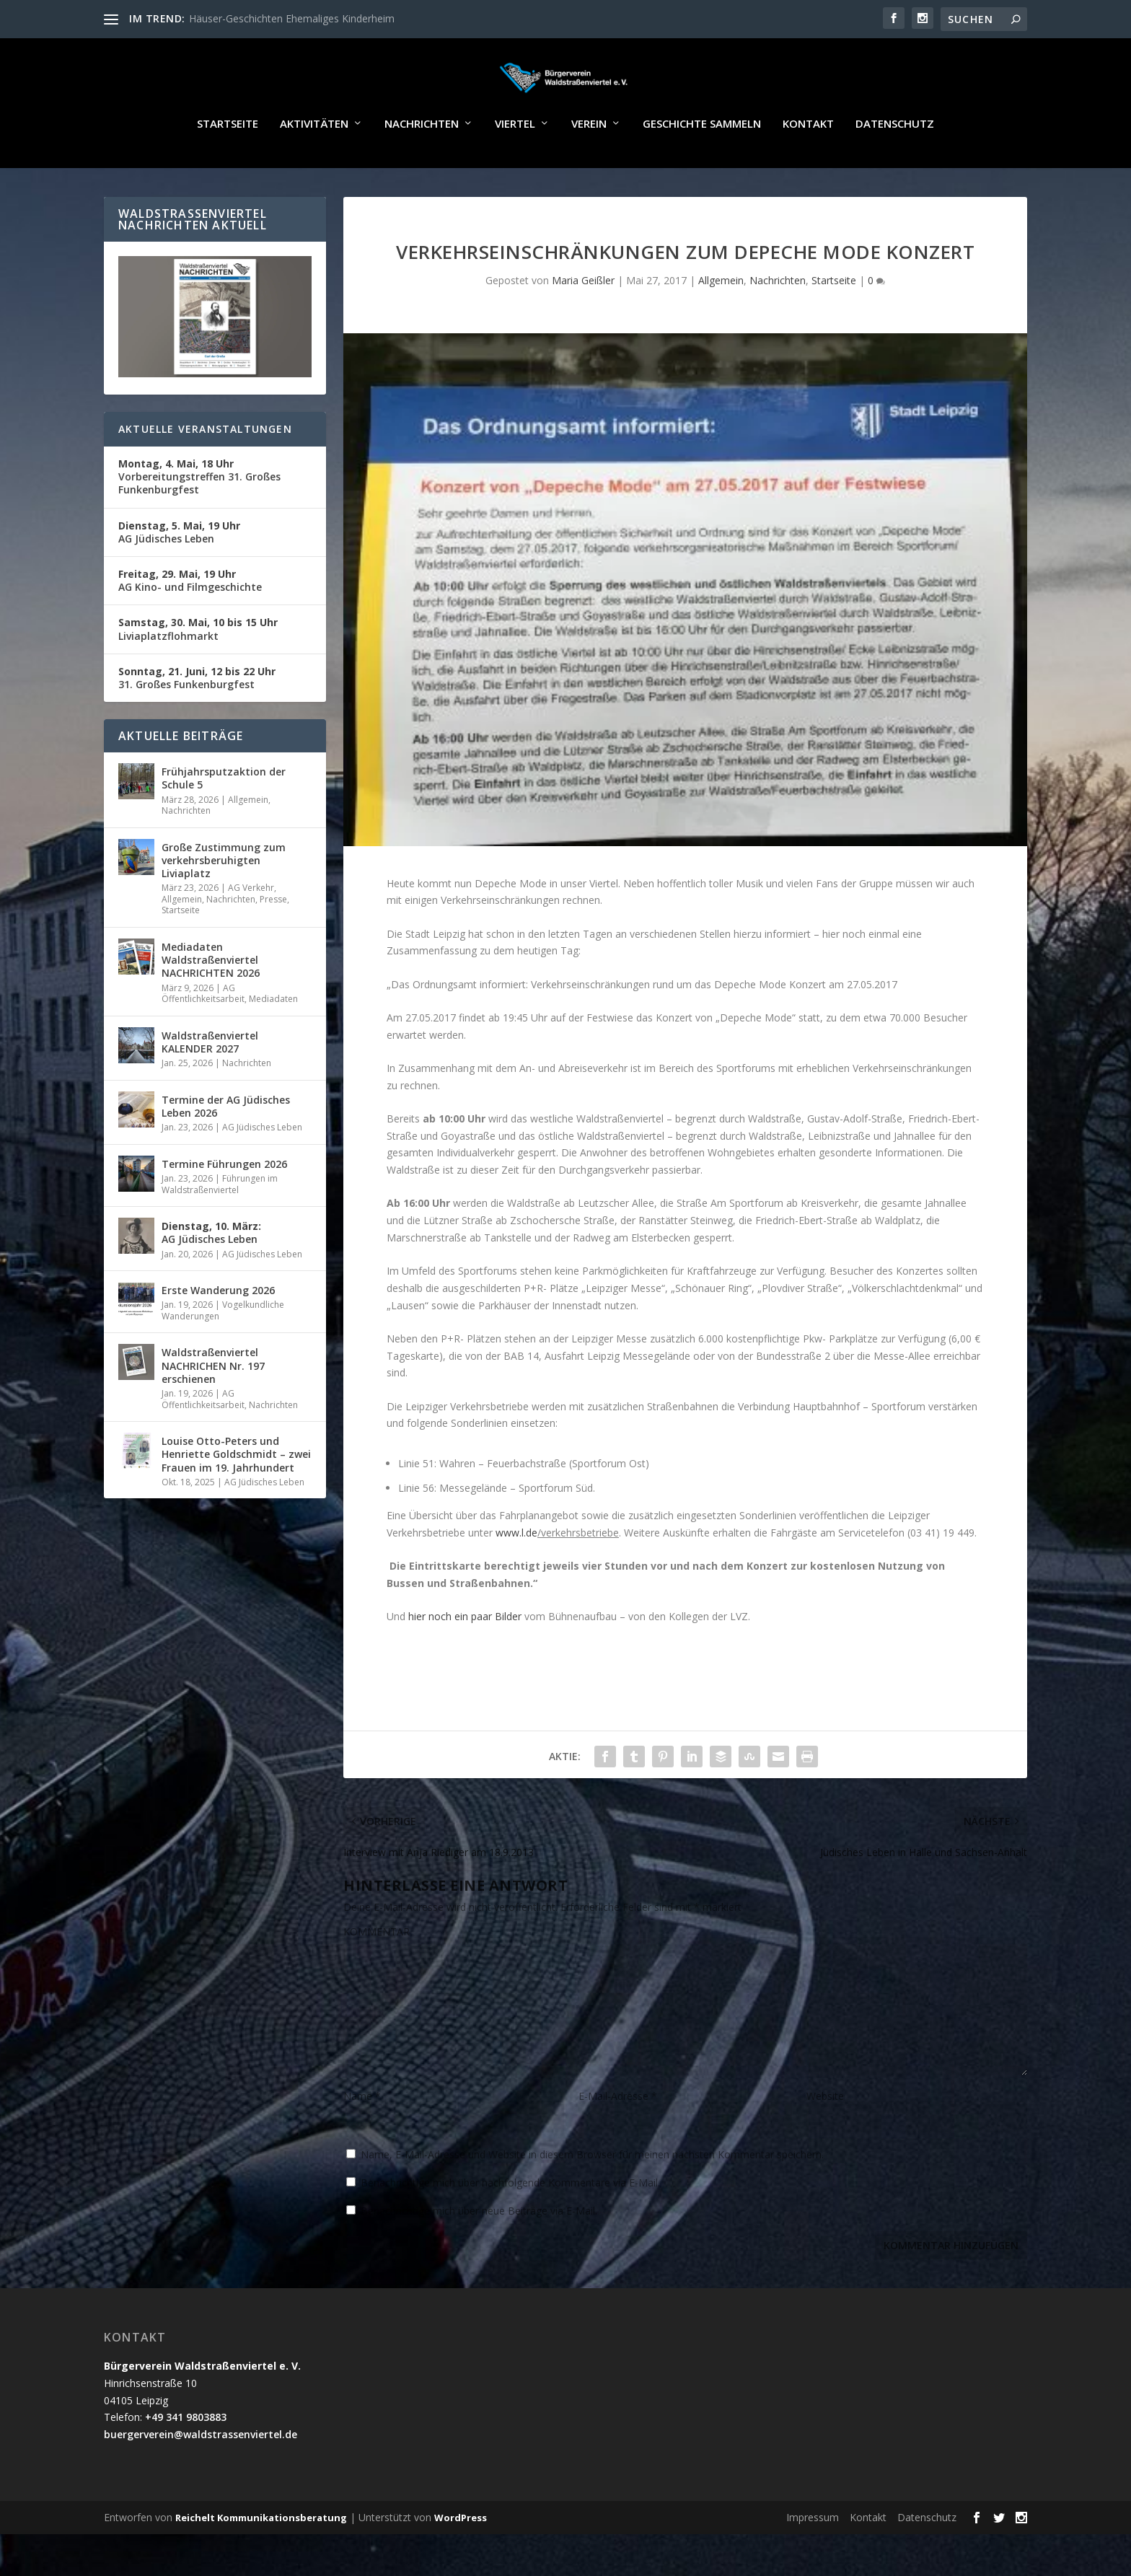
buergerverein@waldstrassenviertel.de (200, 2476)
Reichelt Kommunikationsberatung (261, 2559)
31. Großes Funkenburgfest (197, 719)
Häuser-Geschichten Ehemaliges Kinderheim (292, 18)
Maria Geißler (583, 322)
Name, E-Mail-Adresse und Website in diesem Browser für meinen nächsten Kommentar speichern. (592, 2196)
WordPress (460, 2559)
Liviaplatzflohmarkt (198, 670)
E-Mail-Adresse (617, 2138)
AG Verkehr (251, 929)
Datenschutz (894, 165)
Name (362, 2138)
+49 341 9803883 (185, 2459)
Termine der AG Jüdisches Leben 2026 (226, 1148)
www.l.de (516, 1574)
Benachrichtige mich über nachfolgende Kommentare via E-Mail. (510, 2224)
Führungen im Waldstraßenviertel (220, 1226)
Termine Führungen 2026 (224, 1206)
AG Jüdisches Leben (179, 574)
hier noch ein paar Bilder (465, 1658)
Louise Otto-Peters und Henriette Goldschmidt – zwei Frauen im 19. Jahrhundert (236, 1496)
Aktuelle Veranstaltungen (205, 471)
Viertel (515, 165)
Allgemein (721, 322)
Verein (589, 165)
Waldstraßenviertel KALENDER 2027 (210, 1084)
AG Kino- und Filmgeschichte (190, 622)
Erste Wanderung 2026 (218, 1332)
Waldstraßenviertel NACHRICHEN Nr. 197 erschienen (213, 1407)
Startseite (227, 165)
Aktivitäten (314, 165)
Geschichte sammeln (702, 165)
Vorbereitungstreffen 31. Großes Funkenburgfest (199, 518)
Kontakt (808, 165)
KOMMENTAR (376, 1973)
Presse (273, 941)
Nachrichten (421, 165)
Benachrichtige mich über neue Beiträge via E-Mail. (479, 2252)
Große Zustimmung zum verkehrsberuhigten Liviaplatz (224, 902)
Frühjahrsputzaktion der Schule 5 (224, 819)
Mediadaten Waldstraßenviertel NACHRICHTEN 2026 (211, 1001)
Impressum (812, 2559)
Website (825, 2138)
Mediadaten (273, 1040)
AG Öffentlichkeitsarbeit (203, 1035)
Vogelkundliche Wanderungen (223, 1352)
